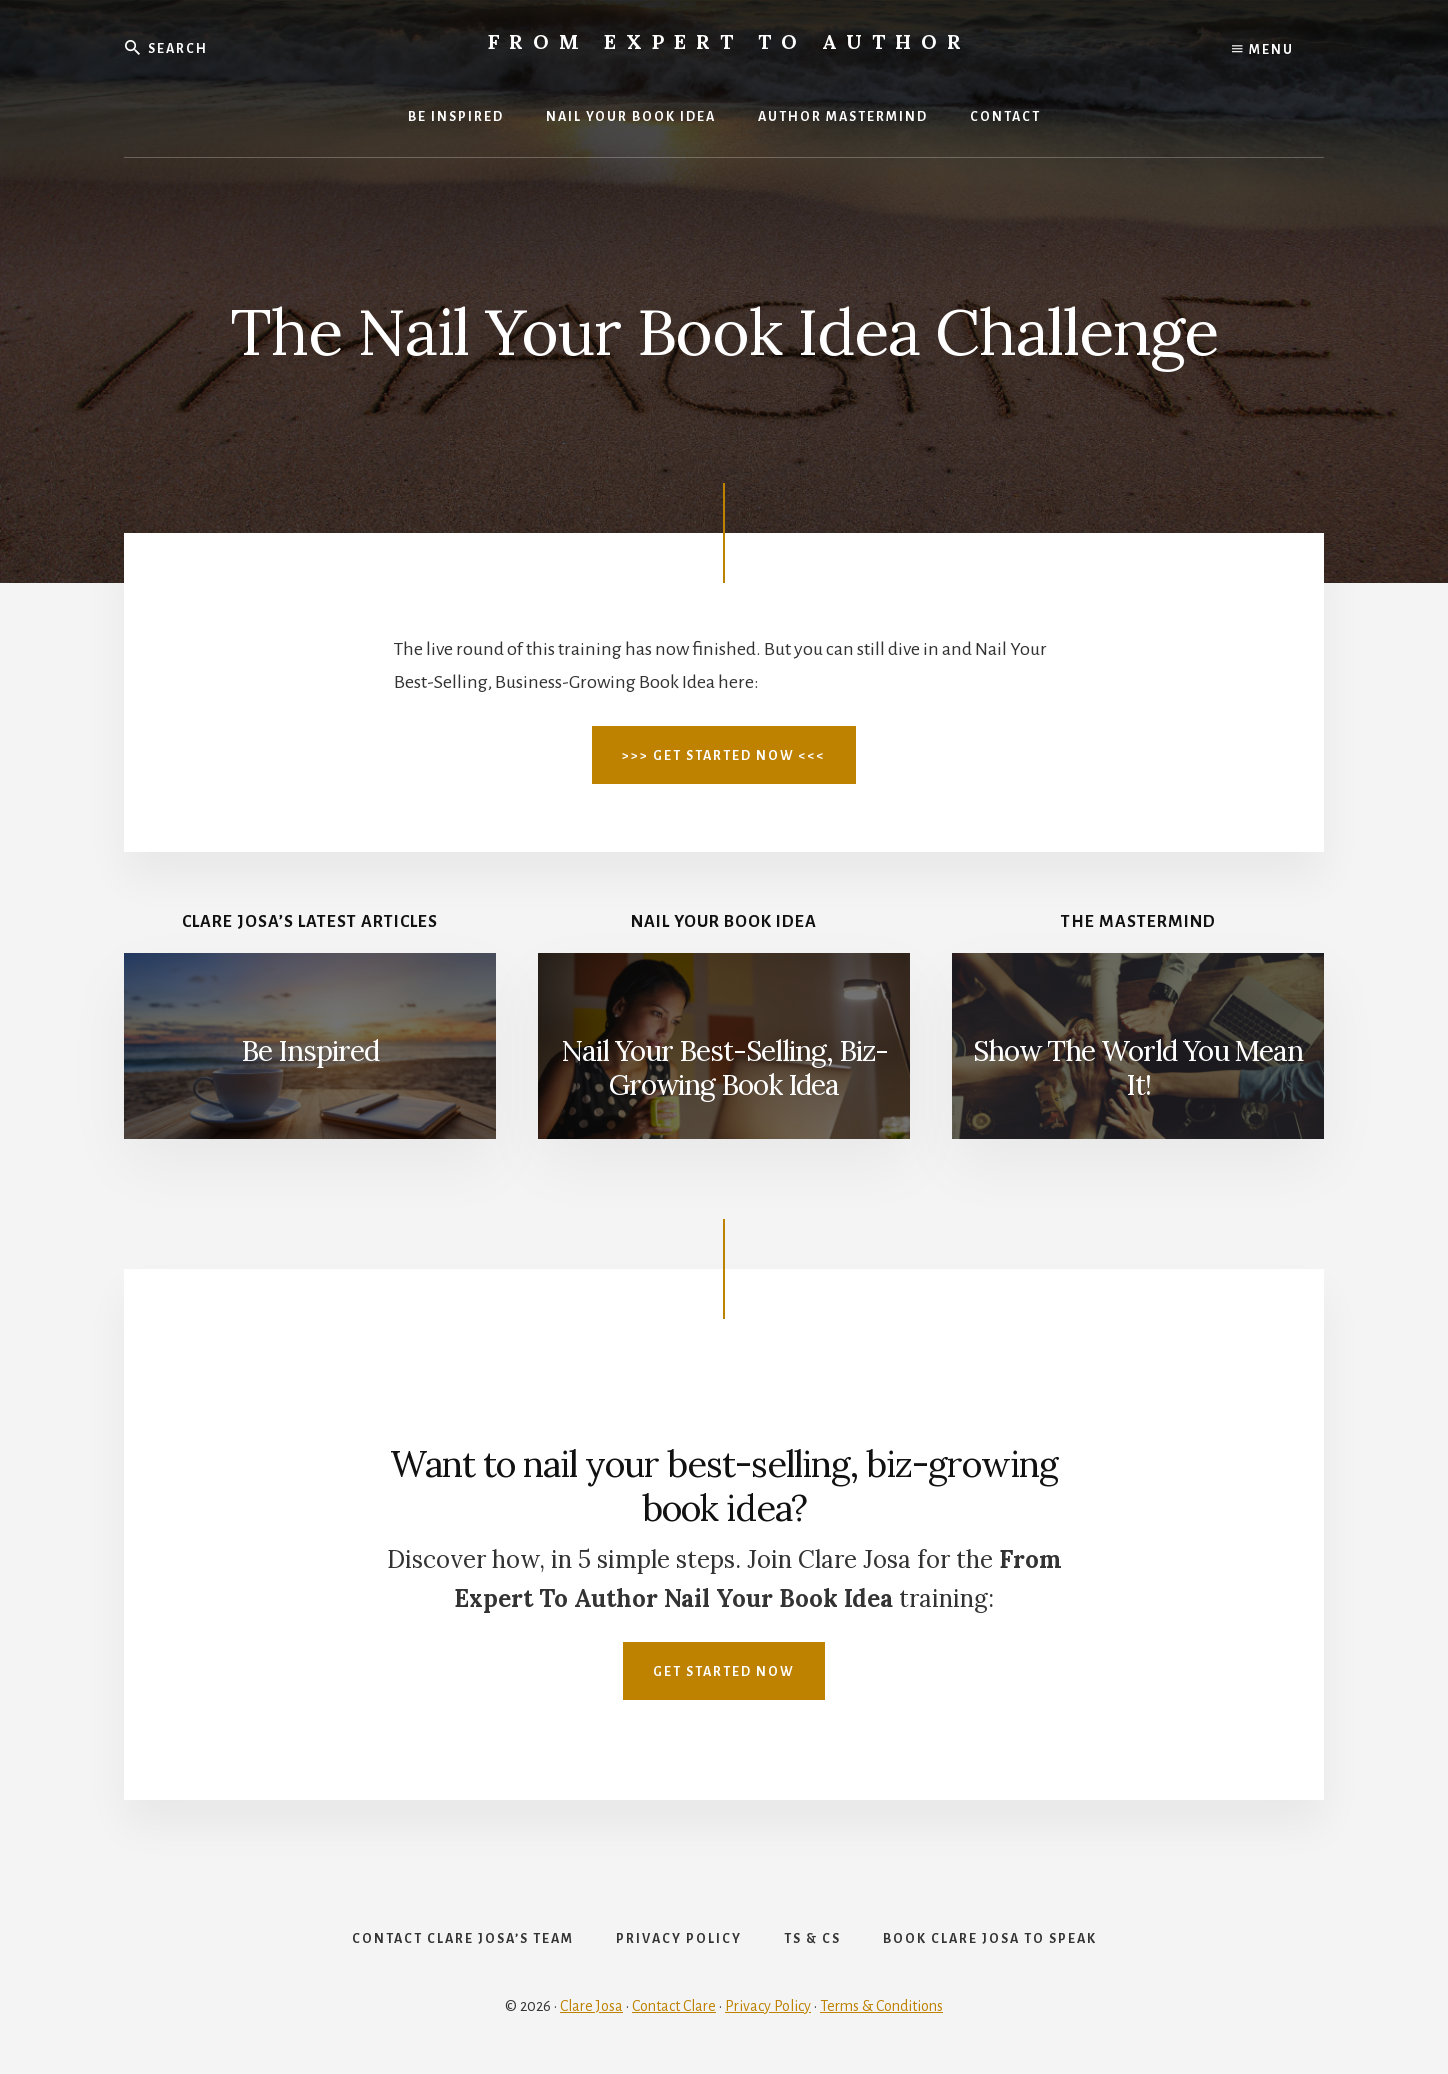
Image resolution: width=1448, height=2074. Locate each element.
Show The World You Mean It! (1138, 1068)
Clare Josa (591, 2006)
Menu (1263, 50)
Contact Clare (674, 2006)
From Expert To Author (729, 41)
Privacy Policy (768, 2006)
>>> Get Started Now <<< (724, 756)
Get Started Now (724, 1672)
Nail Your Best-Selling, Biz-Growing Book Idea (724, 1068)
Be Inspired (310, 1051)
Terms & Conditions (881, 2006)
